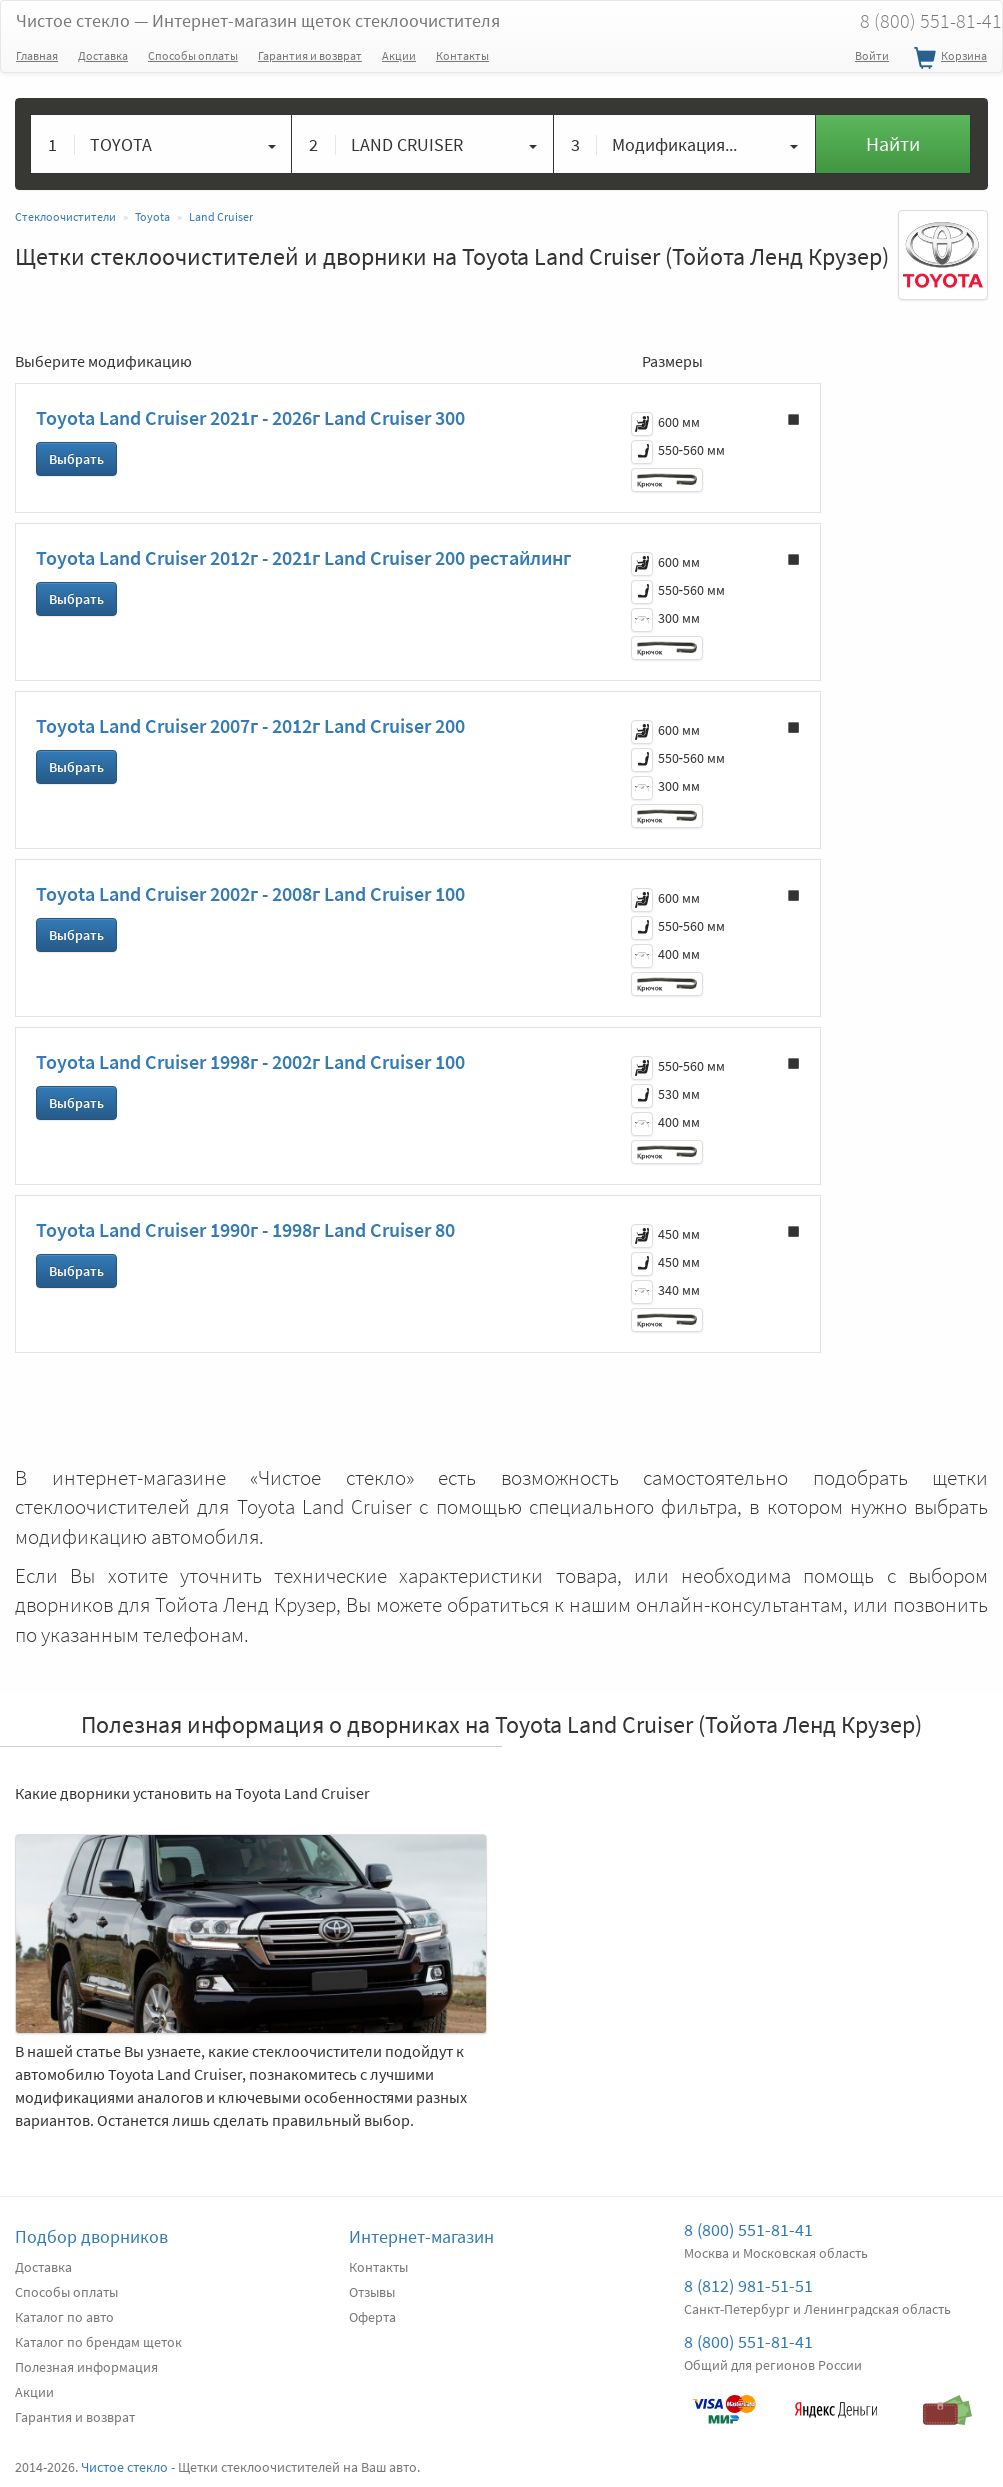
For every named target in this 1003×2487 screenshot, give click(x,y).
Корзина (948, 59)
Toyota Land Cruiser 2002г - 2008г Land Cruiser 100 (250, 893)
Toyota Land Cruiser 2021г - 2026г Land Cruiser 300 (250, 417)
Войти (872, 55)
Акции (399, 55)
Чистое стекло (258, 20)
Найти (893, 143)
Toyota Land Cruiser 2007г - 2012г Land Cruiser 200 (250, 725)
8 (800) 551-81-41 (748, 2229)
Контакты (462, 55)
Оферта (372, 2317)
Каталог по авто (64, 2317)
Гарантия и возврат (310, 55)
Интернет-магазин (421, 2236)
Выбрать (76, 459)
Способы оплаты (193, 55)
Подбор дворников (91, 2236)
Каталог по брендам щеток (98, 2342)
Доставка (103, 55)
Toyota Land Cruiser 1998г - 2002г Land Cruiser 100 (250, 1061)
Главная (37, 55)
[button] (161, 144)
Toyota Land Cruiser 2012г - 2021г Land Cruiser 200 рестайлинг (303, 557)
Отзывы (372, 2292)
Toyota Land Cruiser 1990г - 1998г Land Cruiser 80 (245, 1229)
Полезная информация (86, 2367)
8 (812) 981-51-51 (748, 2285)
